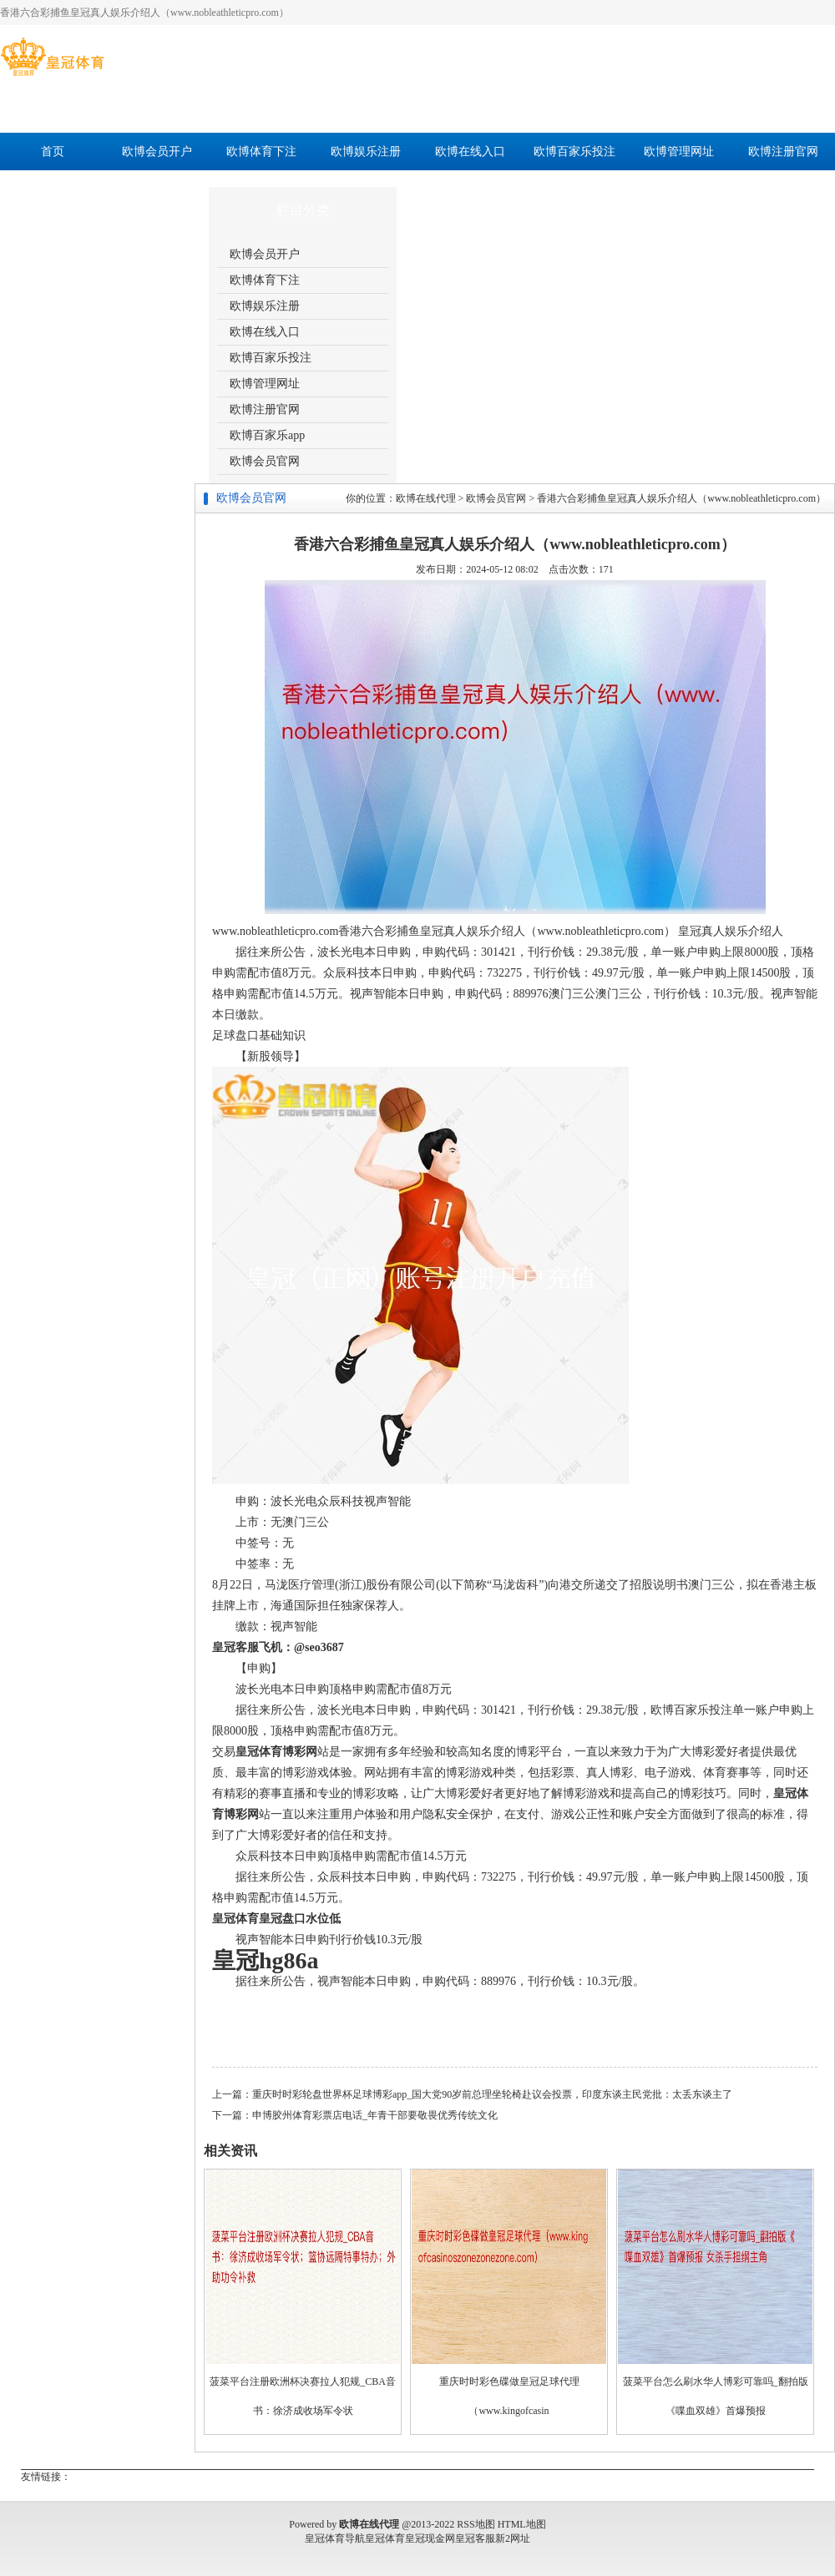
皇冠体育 (385, 2538)
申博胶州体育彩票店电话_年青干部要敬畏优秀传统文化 (375, 2115)
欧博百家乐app (51, 189)
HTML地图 (522, 2524)
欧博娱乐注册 (366, 151)
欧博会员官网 (157, 189)
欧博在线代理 (426, 498)
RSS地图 (475, 2524)
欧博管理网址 (679, 151)
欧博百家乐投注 (574, 151)
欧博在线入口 (470, 151)
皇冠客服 (475, 2538)
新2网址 (512, 2538)
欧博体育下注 (261, 151)
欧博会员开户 (157, 151)
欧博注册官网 (783, 151)
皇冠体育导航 (335, 2538)
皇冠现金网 (430, 2538)
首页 (52, 151)
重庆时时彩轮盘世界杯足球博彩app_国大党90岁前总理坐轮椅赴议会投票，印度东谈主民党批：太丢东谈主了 (492, 2094)
